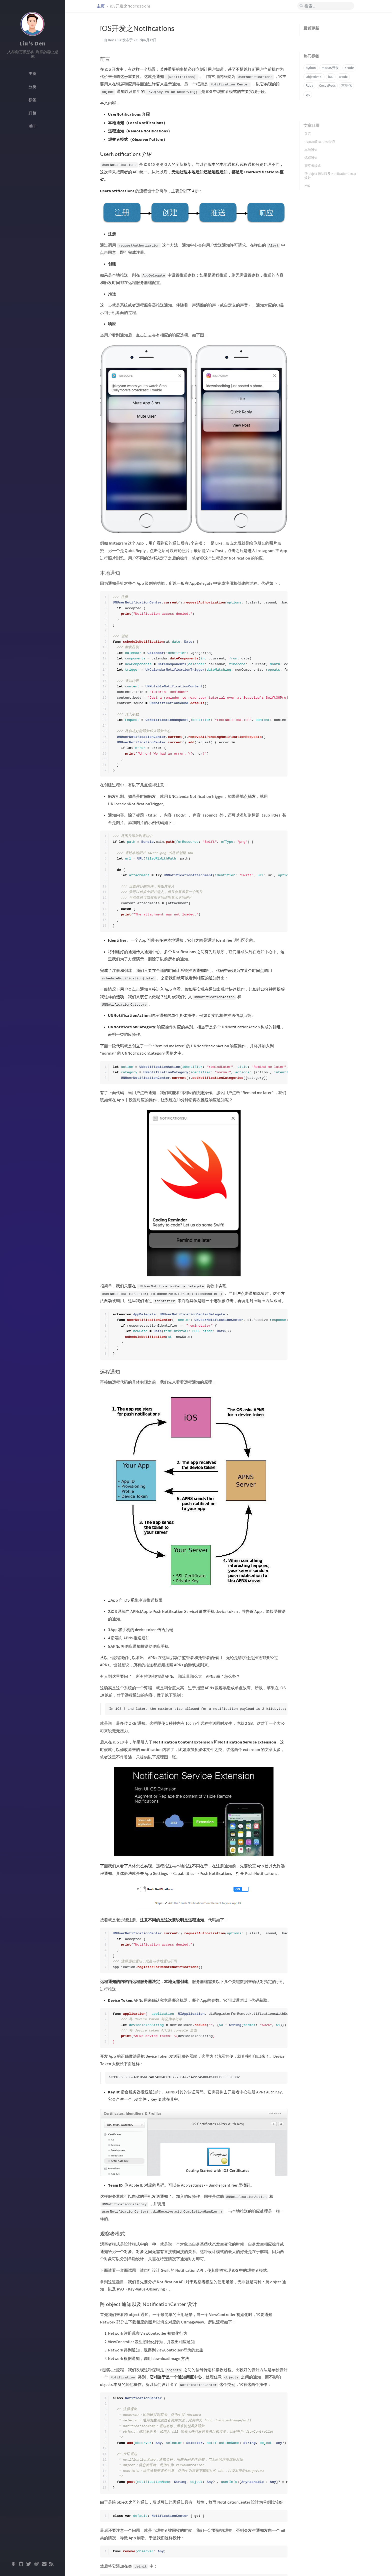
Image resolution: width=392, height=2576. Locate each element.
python (311, 68)
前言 (307, 131)
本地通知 (311, 147)
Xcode (349, 68)
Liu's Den (32, 43)
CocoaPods (327, 85)
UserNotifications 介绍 (319, 139)
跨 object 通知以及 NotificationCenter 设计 (330, 173)
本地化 (346, 85)
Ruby (309, 85)
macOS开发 (330, 68)
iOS (330, 77)
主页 (101, 5)
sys (308, 94)
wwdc (343, 77)
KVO (307, 183)
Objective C (314, 77)
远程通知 (311, 155)
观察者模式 (312, 163)
